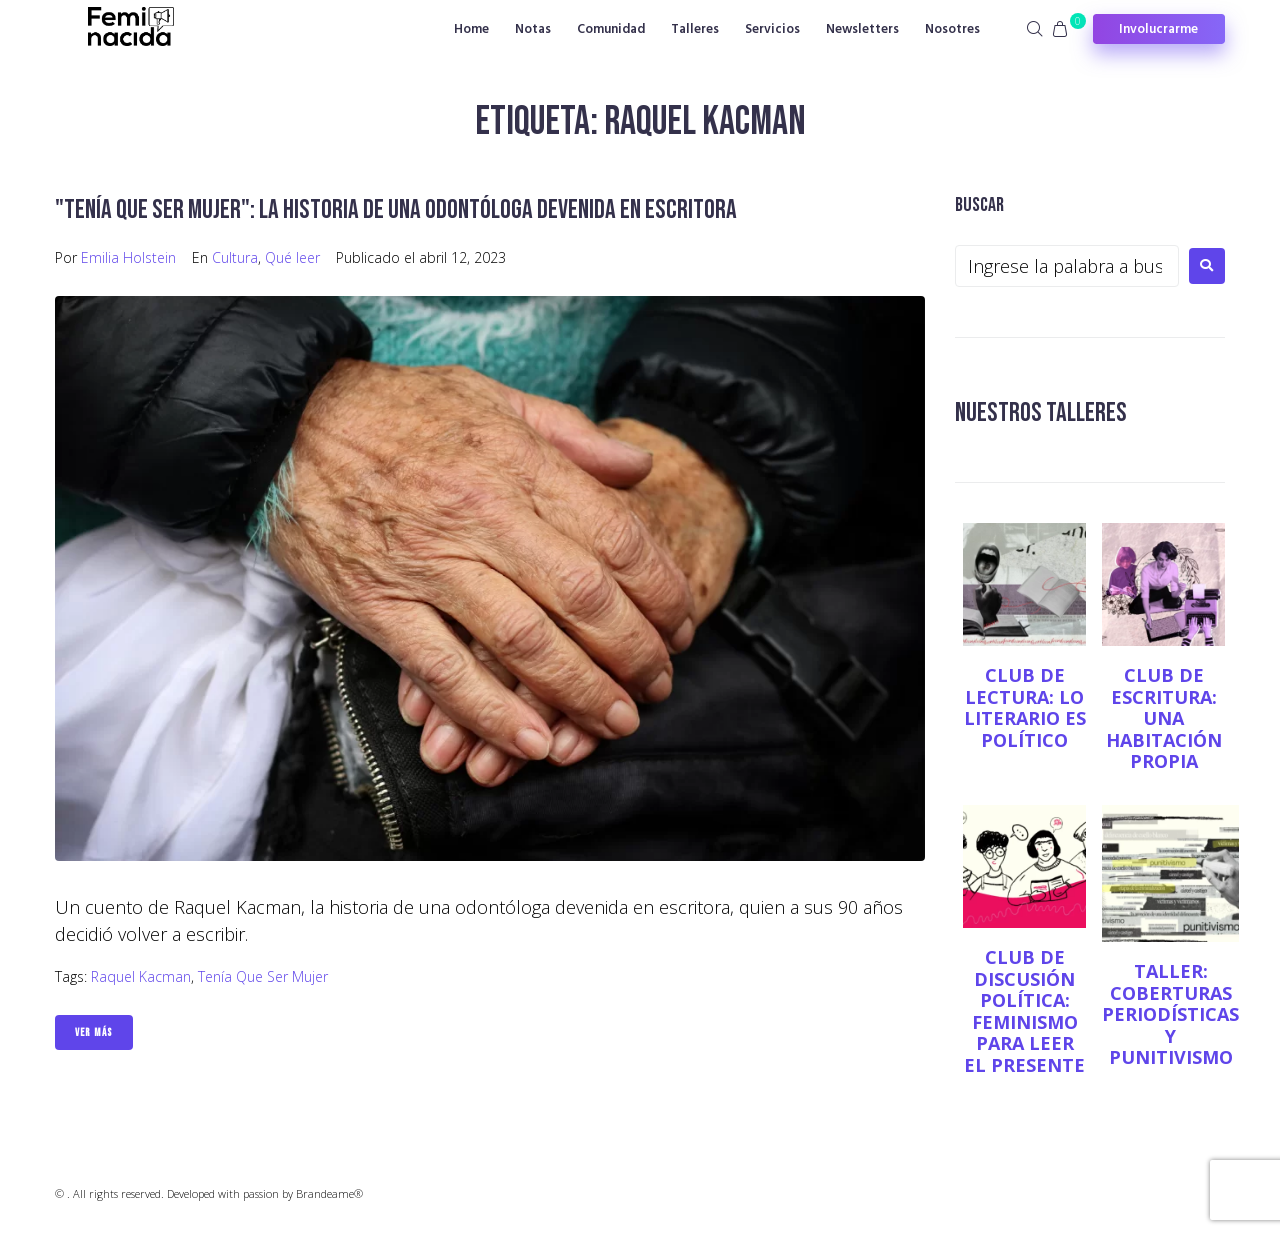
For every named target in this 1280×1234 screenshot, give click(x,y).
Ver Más (94, 1032)
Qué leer (292, 257)
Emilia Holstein (128, 257)
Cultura (235, 257)
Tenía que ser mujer (263, 976)
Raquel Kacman (141, 976)
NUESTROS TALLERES (1043, 412)
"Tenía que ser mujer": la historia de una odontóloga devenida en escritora (403, 209)
